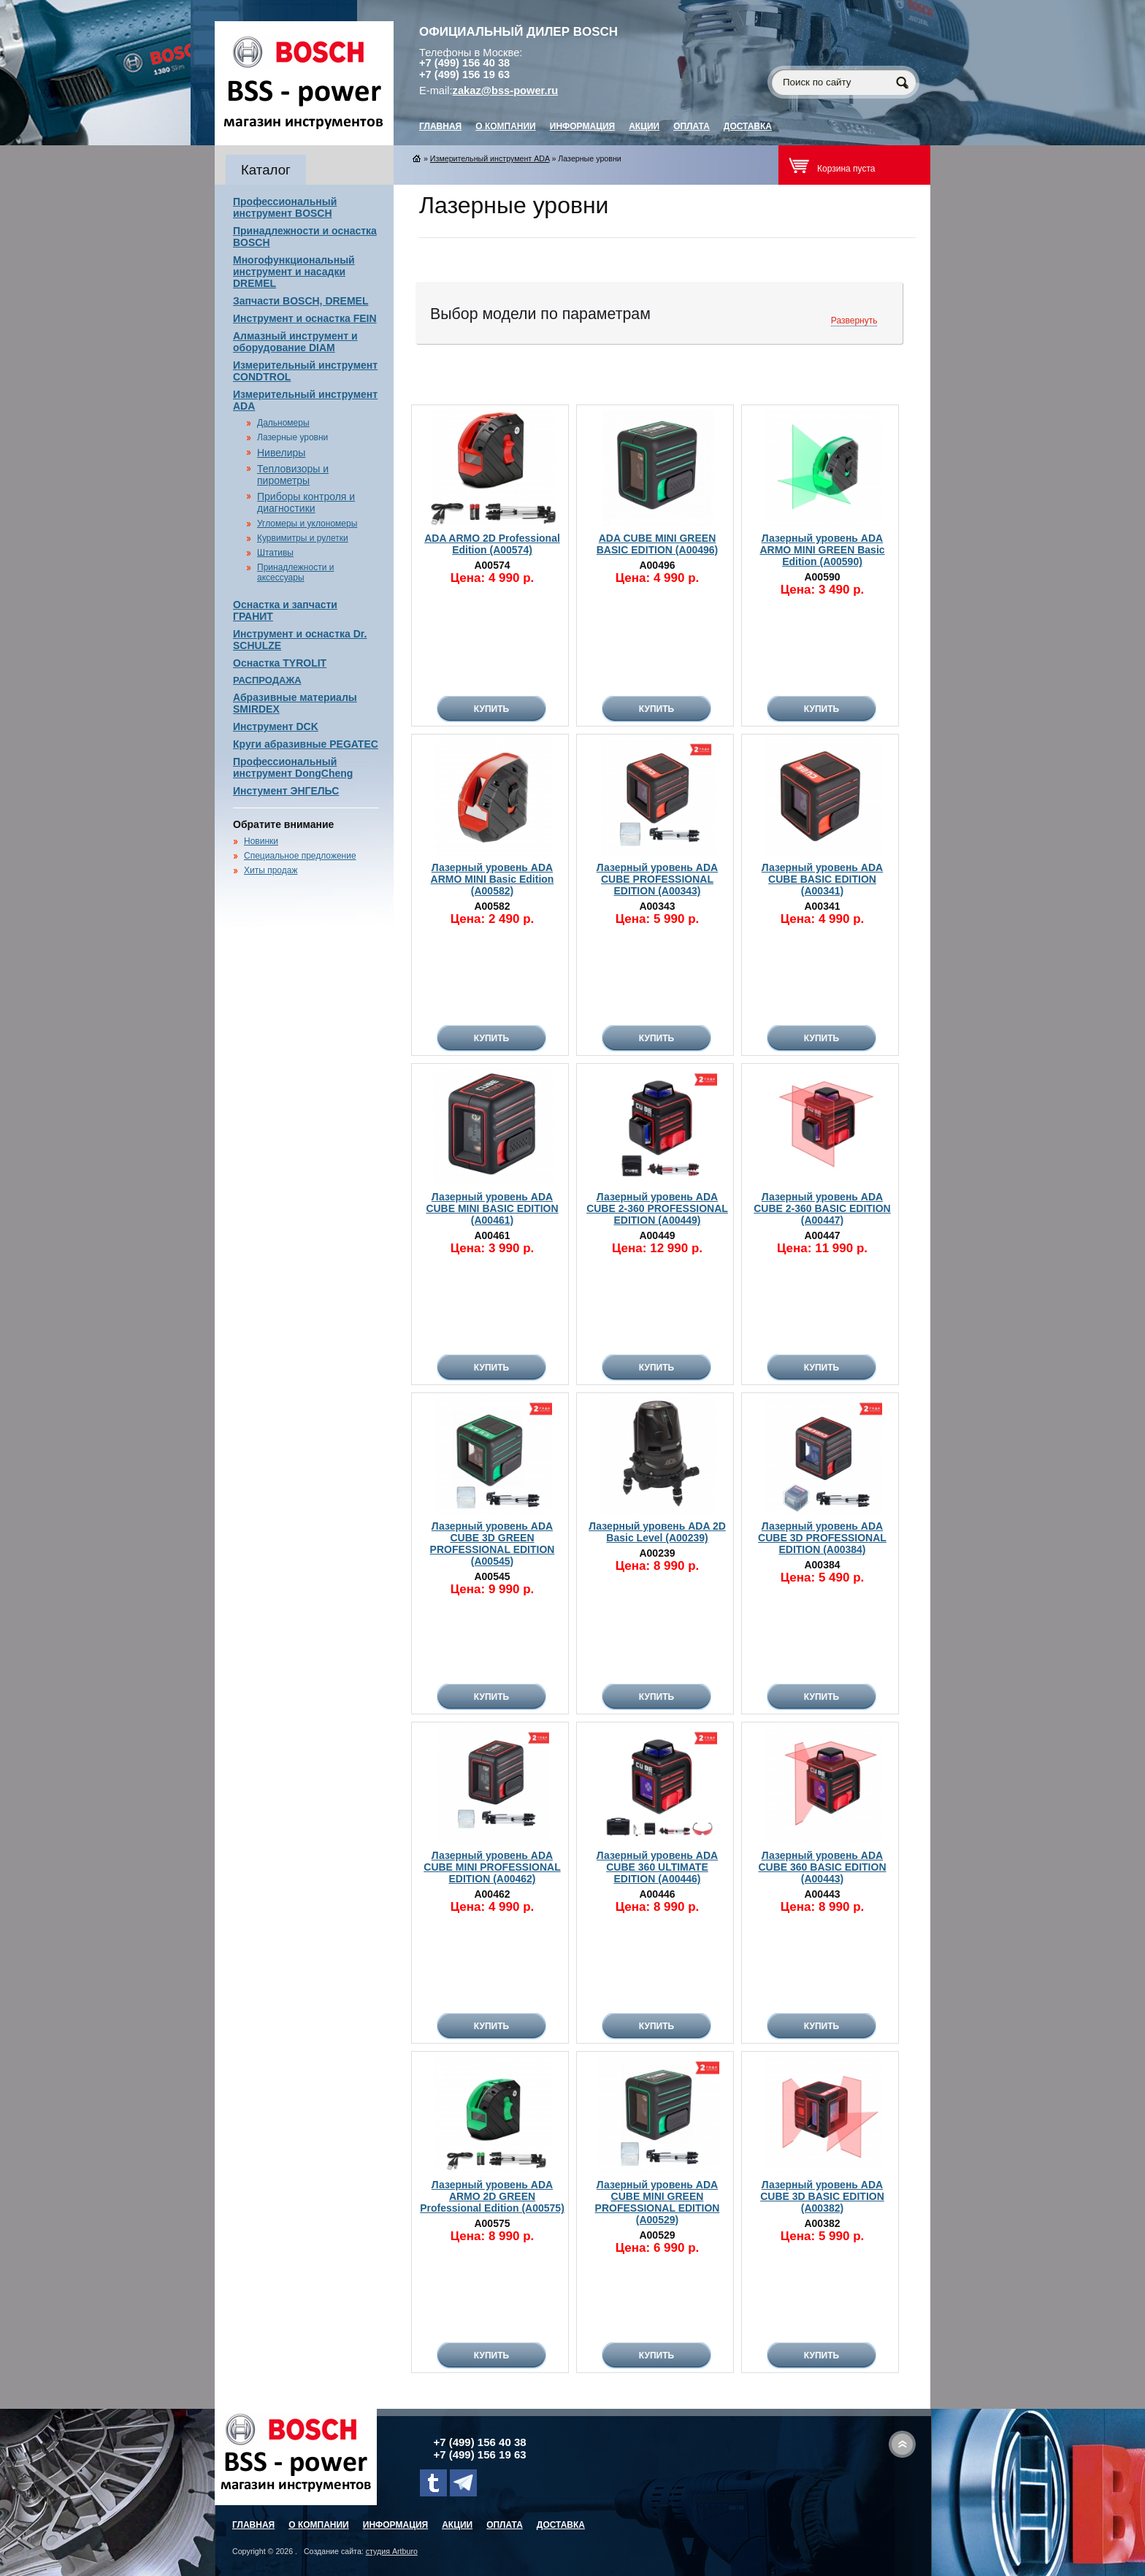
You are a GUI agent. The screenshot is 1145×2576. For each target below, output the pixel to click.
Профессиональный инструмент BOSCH (285, 207)
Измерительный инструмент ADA (490, 158)
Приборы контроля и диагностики (306, 502)
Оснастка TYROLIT (279, 663)
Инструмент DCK (275, 726)
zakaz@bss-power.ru (506, 90)
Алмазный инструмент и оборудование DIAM (295, 341)
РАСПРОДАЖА (267, 680)
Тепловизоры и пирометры (293, 474)
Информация (582, 126)
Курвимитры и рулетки (302, 538)
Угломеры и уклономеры (307, 523)
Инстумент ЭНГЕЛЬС (286, 791)
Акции (644, 126)
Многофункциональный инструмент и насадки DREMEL (294, 271)
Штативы (275, 553)
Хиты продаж (270, 870)
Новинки (261, 841)
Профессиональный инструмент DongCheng (293, 767)
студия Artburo (392, 2551)
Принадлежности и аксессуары (295, 572)
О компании (505, 126)
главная (440, 126)
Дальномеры (283, 423)
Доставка (748, 126)
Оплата (691, 126)
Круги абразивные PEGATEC (305, 744)
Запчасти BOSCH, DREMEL (301, 301)
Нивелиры (281, 453)
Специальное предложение (300, 856)
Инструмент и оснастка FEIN (305, 318)
